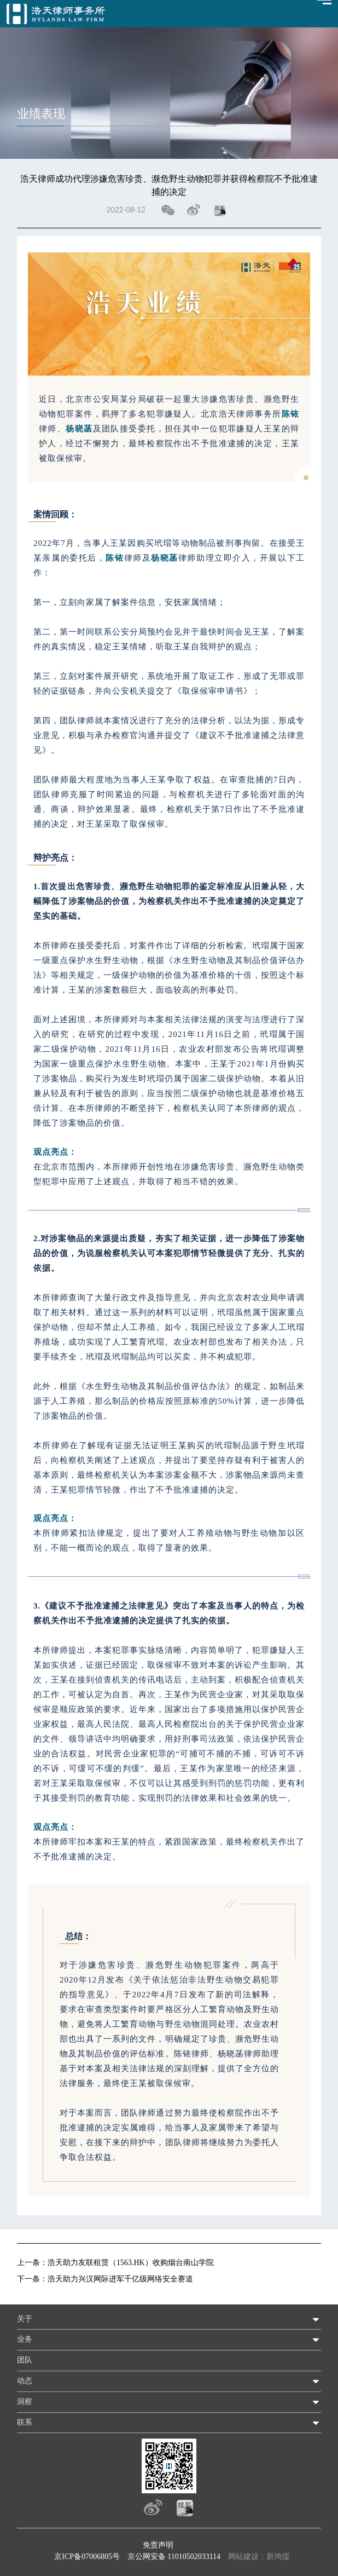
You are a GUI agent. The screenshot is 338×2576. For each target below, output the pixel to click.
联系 (24, 2422)
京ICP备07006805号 (87, 2556)
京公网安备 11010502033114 (173, 2556)
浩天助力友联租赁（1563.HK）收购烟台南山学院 (131, 2262)
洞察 (24, 2402)
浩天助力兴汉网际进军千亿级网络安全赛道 (120, 2279)
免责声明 (158, 2545)
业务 (24, 2339)
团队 (24, 2360)
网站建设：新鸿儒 (258, 2556)
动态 (24, 2381)
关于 (24, 2319)
